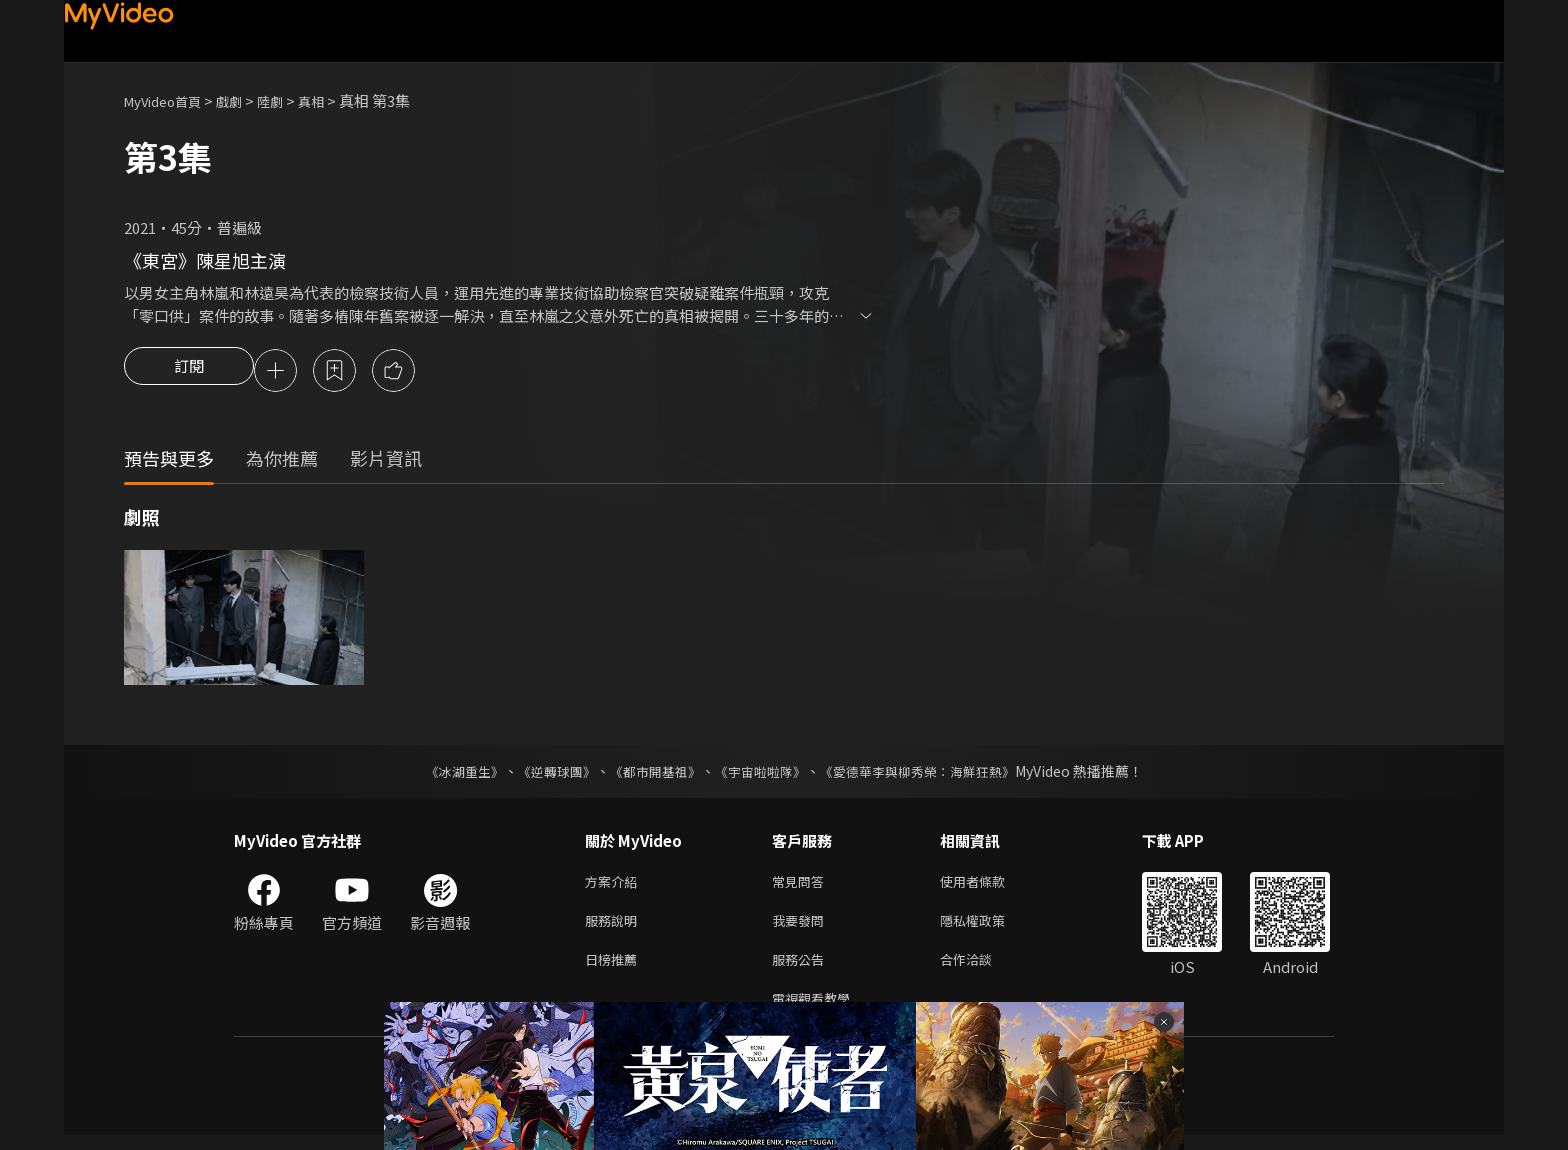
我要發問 (802, 927)
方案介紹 (615, 885)
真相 (335, 100)
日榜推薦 (615, 969)
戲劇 (245, 100)
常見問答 (802, 885)
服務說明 (615, 927)
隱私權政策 (989, 927)
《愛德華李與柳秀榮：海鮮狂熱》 (930, 774)
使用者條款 (989, 885)
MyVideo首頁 (169, 100)
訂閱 (189, 372)
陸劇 (290, 100)
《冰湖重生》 (447, 774)
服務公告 (802, 969)
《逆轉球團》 (545, 774)
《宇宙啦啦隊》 (762, 774)
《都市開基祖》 (650, 774)
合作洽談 (982, 969)
